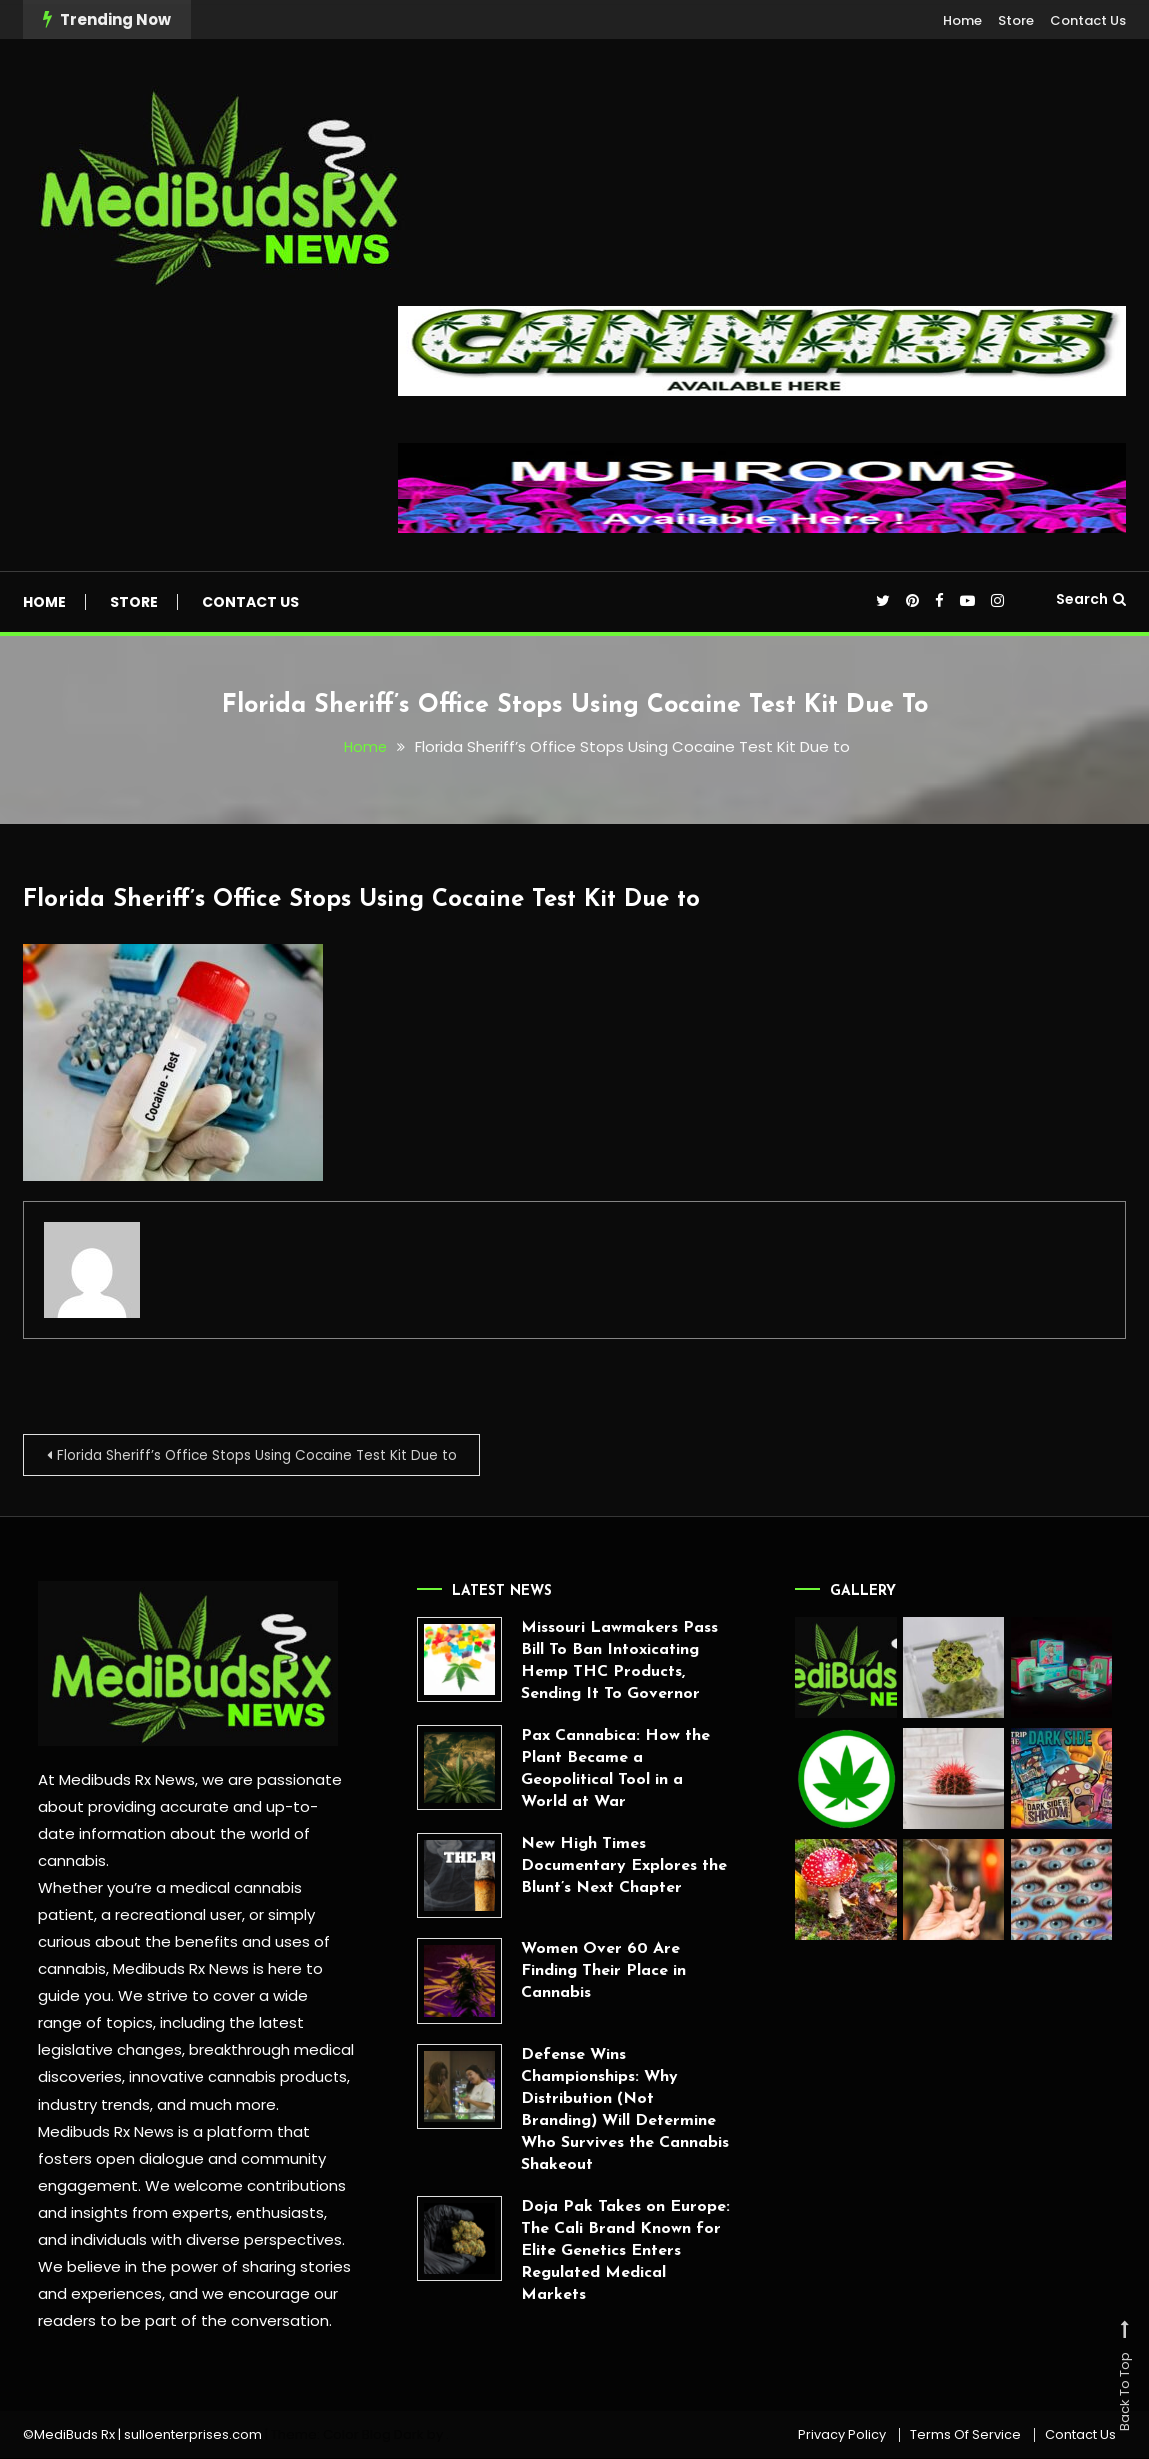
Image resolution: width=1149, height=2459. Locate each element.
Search (1091, 599)
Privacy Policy (842, 2436)
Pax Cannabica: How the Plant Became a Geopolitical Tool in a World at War (565, 1770)
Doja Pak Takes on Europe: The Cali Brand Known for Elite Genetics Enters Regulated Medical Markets (575, 2252)
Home (962, 20)
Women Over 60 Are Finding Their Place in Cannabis (553, 1973)
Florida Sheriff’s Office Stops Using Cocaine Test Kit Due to (375, 899)
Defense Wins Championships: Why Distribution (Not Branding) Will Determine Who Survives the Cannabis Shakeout (575, 2111)
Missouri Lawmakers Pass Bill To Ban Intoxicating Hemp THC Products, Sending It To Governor (569, 1662)
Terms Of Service (965, 2436)
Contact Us (1088, 20)
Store (1016, 20)
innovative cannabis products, (237, 2077)
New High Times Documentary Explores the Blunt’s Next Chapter (574, 1867)
